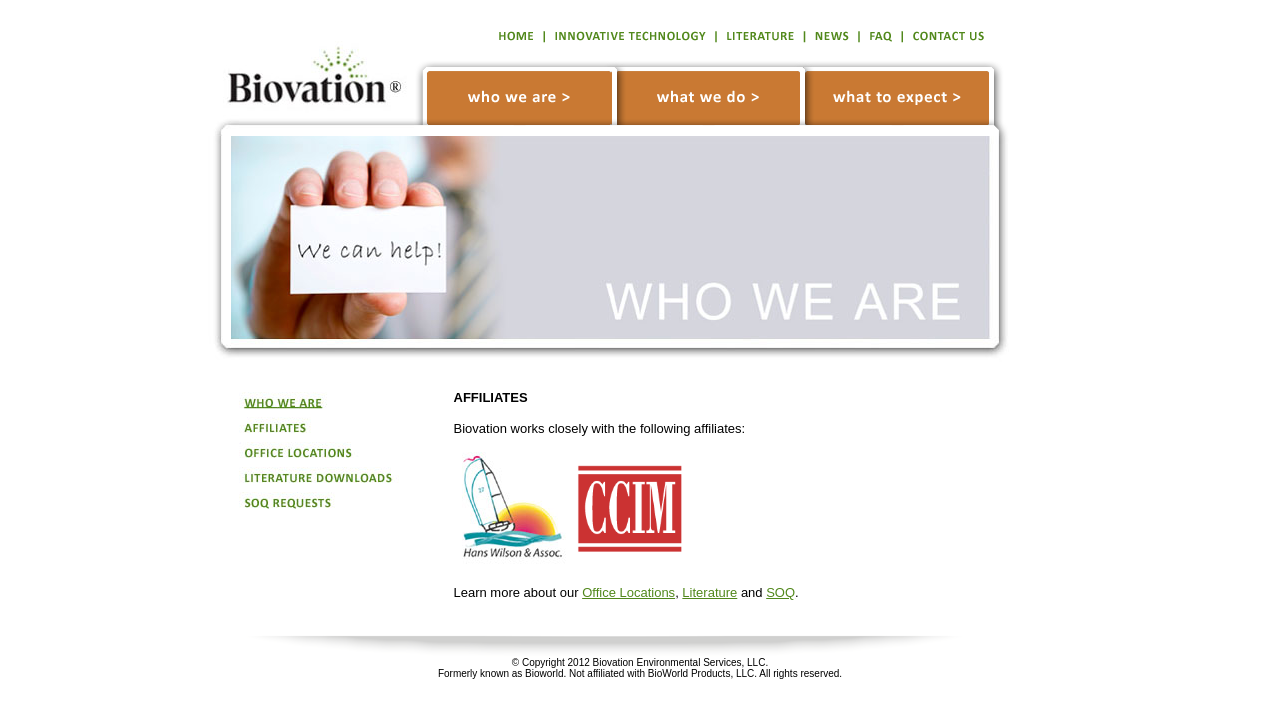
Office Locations (628, 592)
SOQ (780, 592)
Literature (709, 592)
